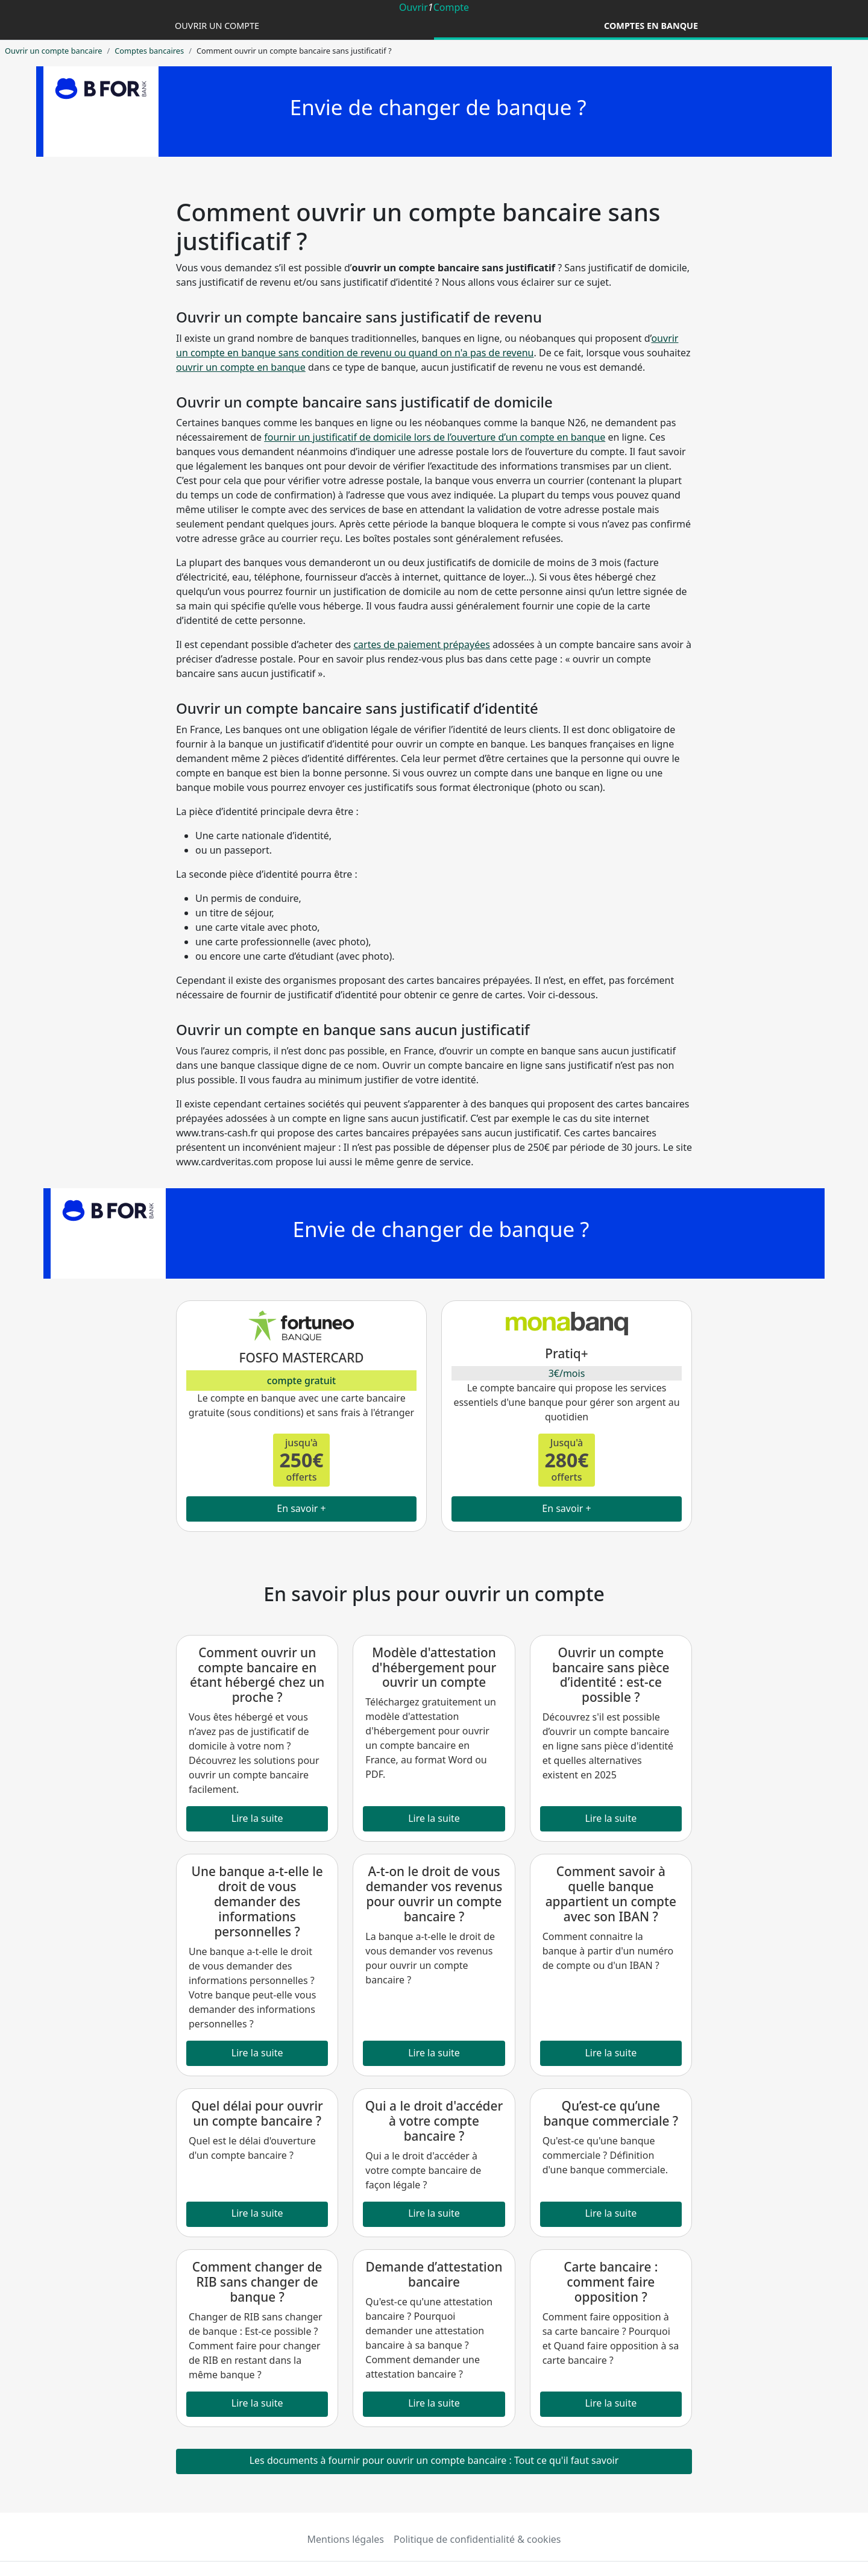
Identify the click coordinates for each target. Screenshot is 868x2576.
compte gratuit (301, 1380)
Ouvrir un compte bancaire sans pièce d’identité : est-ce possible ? (610, 1675)
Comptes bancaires (149, 50)
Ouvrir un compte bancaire (53, 50)
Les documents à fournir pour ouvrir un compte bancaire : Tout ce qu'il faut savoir (434, 2460)
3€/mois (567, 1373)
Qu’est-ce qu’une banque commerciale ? (610, 2113)
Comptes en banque (651, 25)
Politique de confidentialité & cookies (477, 2539)
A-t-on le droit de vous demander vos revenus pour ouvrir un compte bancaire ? (434, 1894)
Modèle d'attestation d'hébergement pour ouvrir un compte (434, 1667)
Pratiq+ (566, 1353)
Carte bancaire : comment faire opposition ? (611, 2281)
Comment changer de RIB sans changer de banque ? (257, 2281)
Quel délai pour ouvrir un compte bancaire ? (256, 2113)
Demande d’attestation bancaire (433, 2274)
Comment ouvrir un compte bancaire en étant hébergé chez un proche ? (257, 1675)
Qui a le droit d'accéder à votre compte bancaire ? (434, 2120)
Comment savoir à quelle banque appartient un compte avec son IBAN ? (611, 1894)
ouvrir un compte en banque (241, 367)
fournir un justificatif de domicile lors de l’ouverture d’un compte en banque (434, 437)
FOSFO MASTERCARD (301, 1357)
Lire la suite (257, 1818)
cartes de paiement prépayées (421, 644)
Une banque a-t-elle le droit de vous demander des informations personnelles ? (257, 1901)
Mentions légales (346, 2539)
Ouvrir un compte (217, 25)
